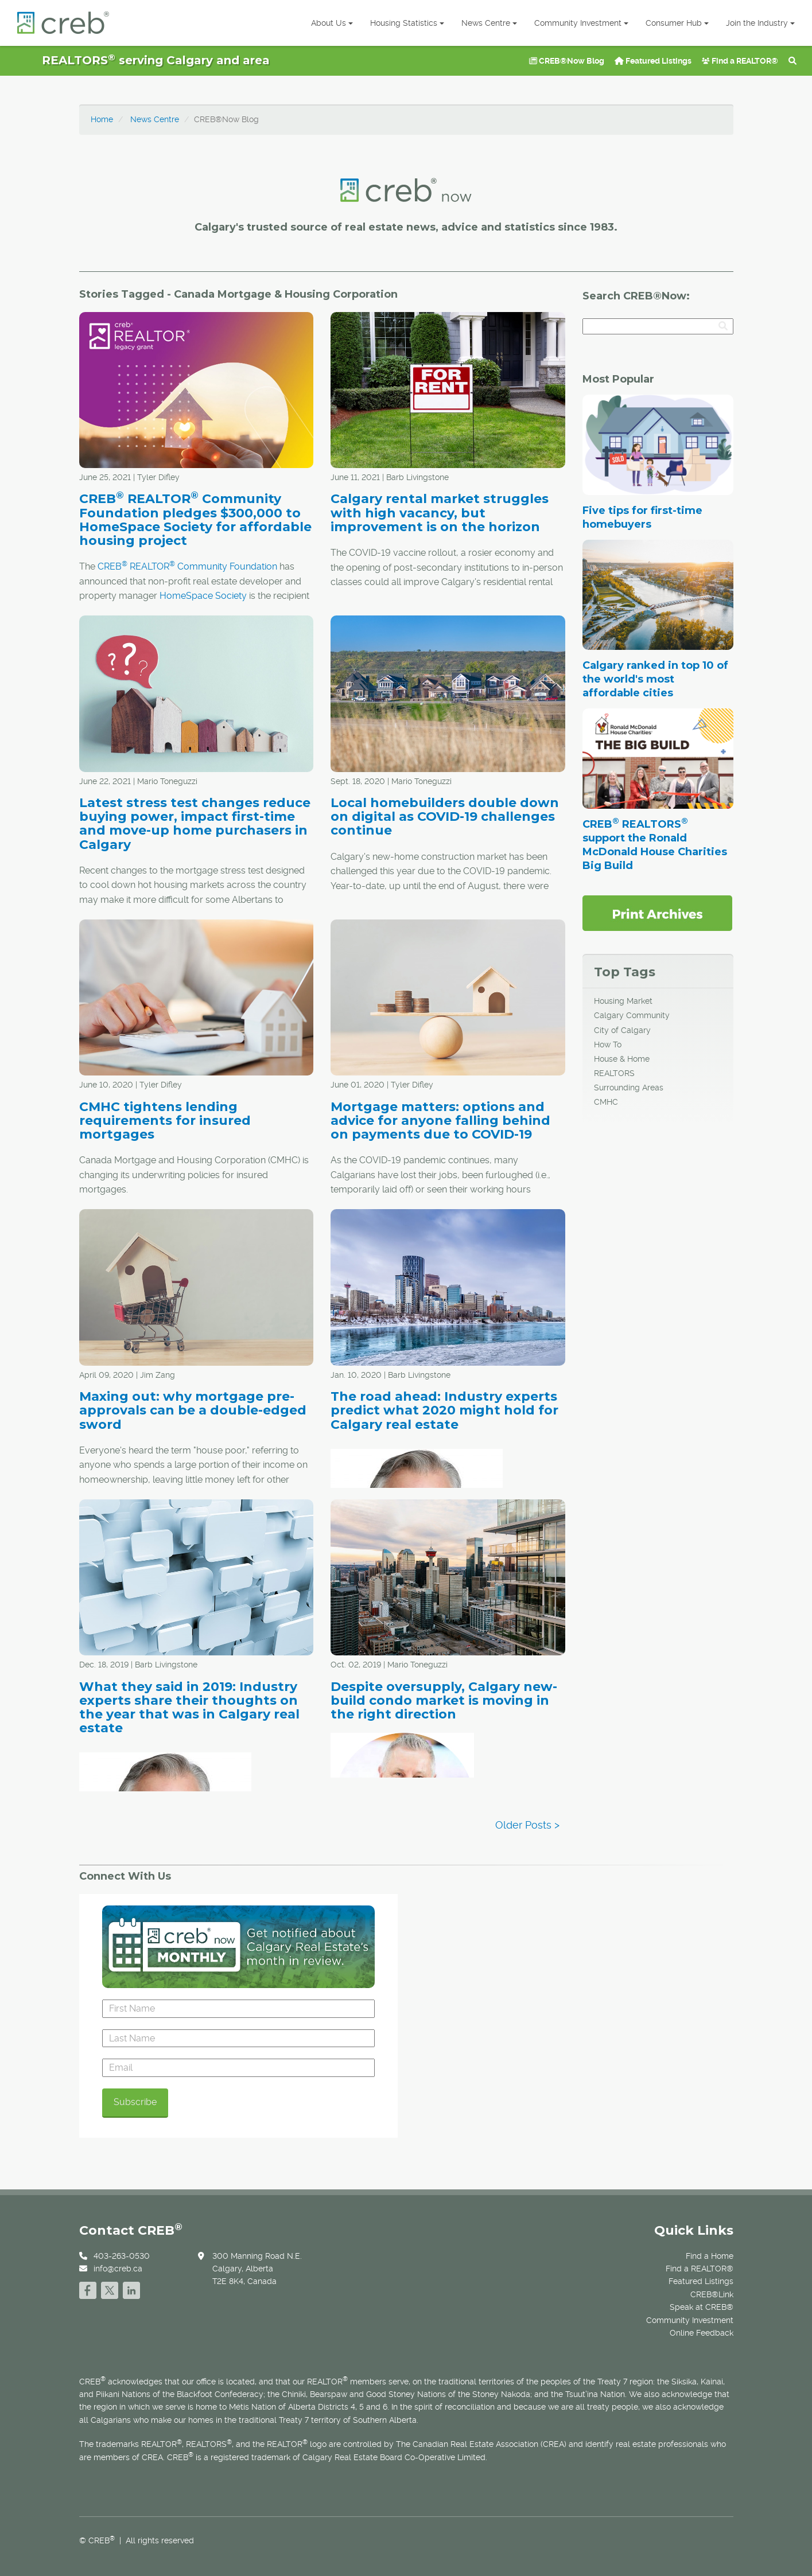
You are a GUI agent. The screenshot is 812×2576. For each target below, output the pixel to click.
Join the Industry (760, 23)
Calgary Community (632, 1015)
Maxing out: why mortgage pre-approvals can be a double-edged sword (192, 1410)
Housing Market (623, 1001)
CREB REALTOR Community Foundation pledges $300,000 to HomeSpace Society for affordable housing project (195, 519)
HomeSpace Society (203, 595)
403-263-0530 (122, 2256)
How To (607, 1044)
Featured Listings (653, 60)
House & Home (622, 1058)
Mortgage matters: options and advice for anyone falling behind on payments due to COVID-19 (440, 1120)
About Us (332, 23)
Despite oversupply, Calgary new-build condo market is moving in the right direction (444, 1700)
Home (102, 119)
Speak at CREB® (701, 2307)
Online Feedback (701, 2332)
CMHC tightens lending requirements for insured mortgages (165, 1120)
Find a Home (709, 2256)
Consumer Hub (677, 23)
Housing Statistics (407, 23)
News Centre (489, 23)
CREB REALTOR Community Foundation (187, 566)
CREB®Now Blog (566, 60)
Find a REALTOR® (740, 60)
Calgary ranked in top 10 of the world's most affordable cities (655, 679)
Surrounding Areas (628, 1087)
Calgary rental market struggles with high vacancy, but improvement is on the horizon (440, 512)
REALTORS (614, 1073)
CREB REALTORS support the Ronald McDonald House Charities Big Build (654, 845)
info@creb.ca (118, 2268)
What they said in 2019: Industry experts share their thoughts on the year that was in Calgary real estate (189, 1707)
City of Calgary (622, 1030)
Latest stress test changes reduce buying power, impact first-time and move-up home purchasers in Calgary (194, 823)
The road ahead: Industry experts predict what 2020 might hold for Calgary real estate (444, 1410)
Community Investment (581, 23)
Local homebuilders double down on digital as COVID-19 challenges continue (445, 816)
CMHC (606, 1101)
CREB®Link (711, 2294)
